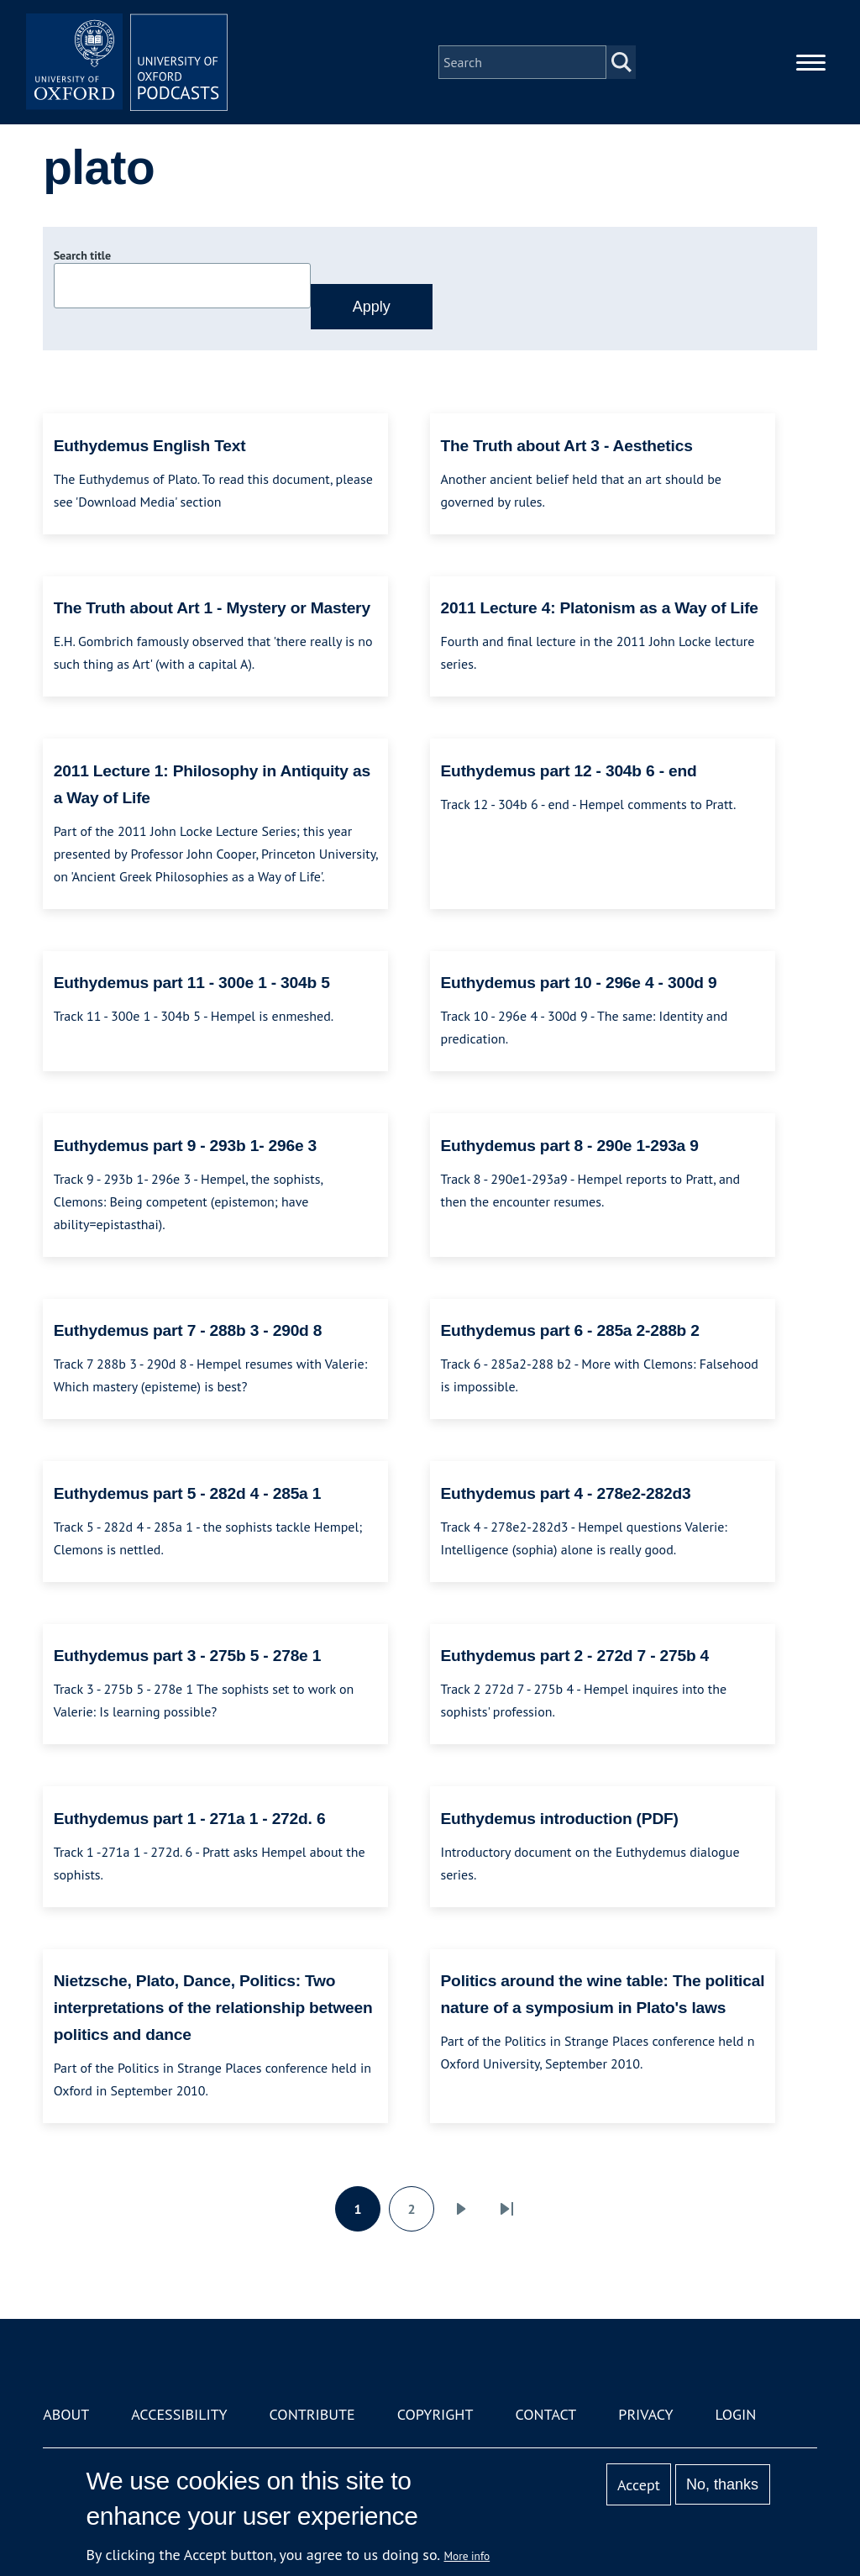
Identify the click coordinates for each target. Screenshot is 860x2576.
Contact (545, 2414)
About (66, 2414)
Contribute (312, 2414)
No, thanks (722, 2484)
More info (467, 2555)
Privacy (645, 2414)
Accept (638, 2485)
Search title (82, 255)
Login (736, 2414)
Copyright (435, 2414)
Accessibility (179, 2414)
